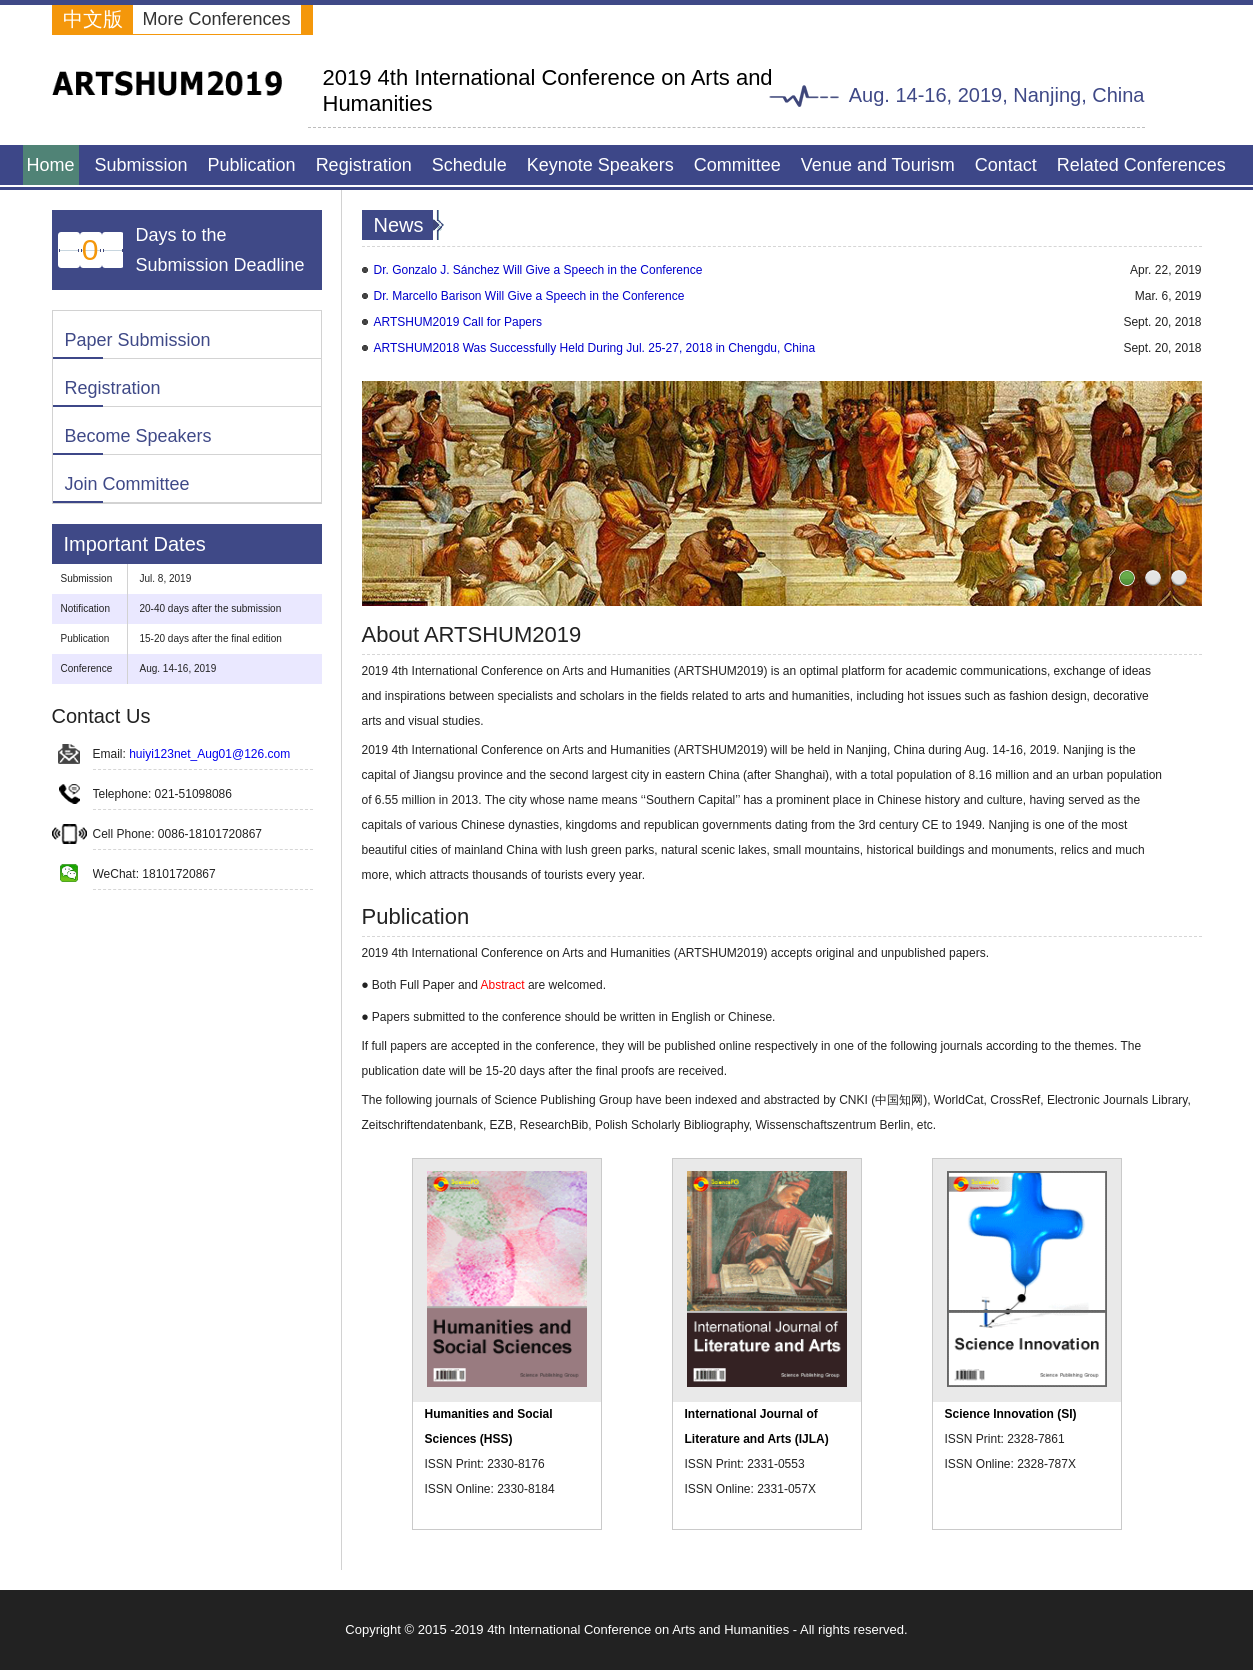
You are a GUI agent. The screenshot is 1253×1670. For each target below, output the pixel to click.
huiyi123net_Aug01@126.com (209, 754)
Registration (364, 165)
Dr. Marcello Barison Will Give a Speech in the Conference (529, 296)
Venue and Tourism (878, 165)
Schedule (469, 165)
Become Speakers (138, 436)
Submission (141, 165)
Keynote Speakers (600, 165)
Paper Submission (138, 340)
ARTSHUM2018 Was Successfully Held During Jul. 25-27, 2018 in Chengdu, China (595, 348)
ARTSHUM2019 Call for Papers (458, 322)
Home (51, 165)
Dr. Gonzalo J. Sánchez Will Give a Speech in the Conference (538, 270)
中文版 (93, 19)
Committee (737, 165)
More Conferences (217, 19)
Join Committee (127, 484)
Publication (252, 165)
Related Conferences (1141, 165)
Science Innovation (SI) (1011, 1414)
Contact (1006, 165)
